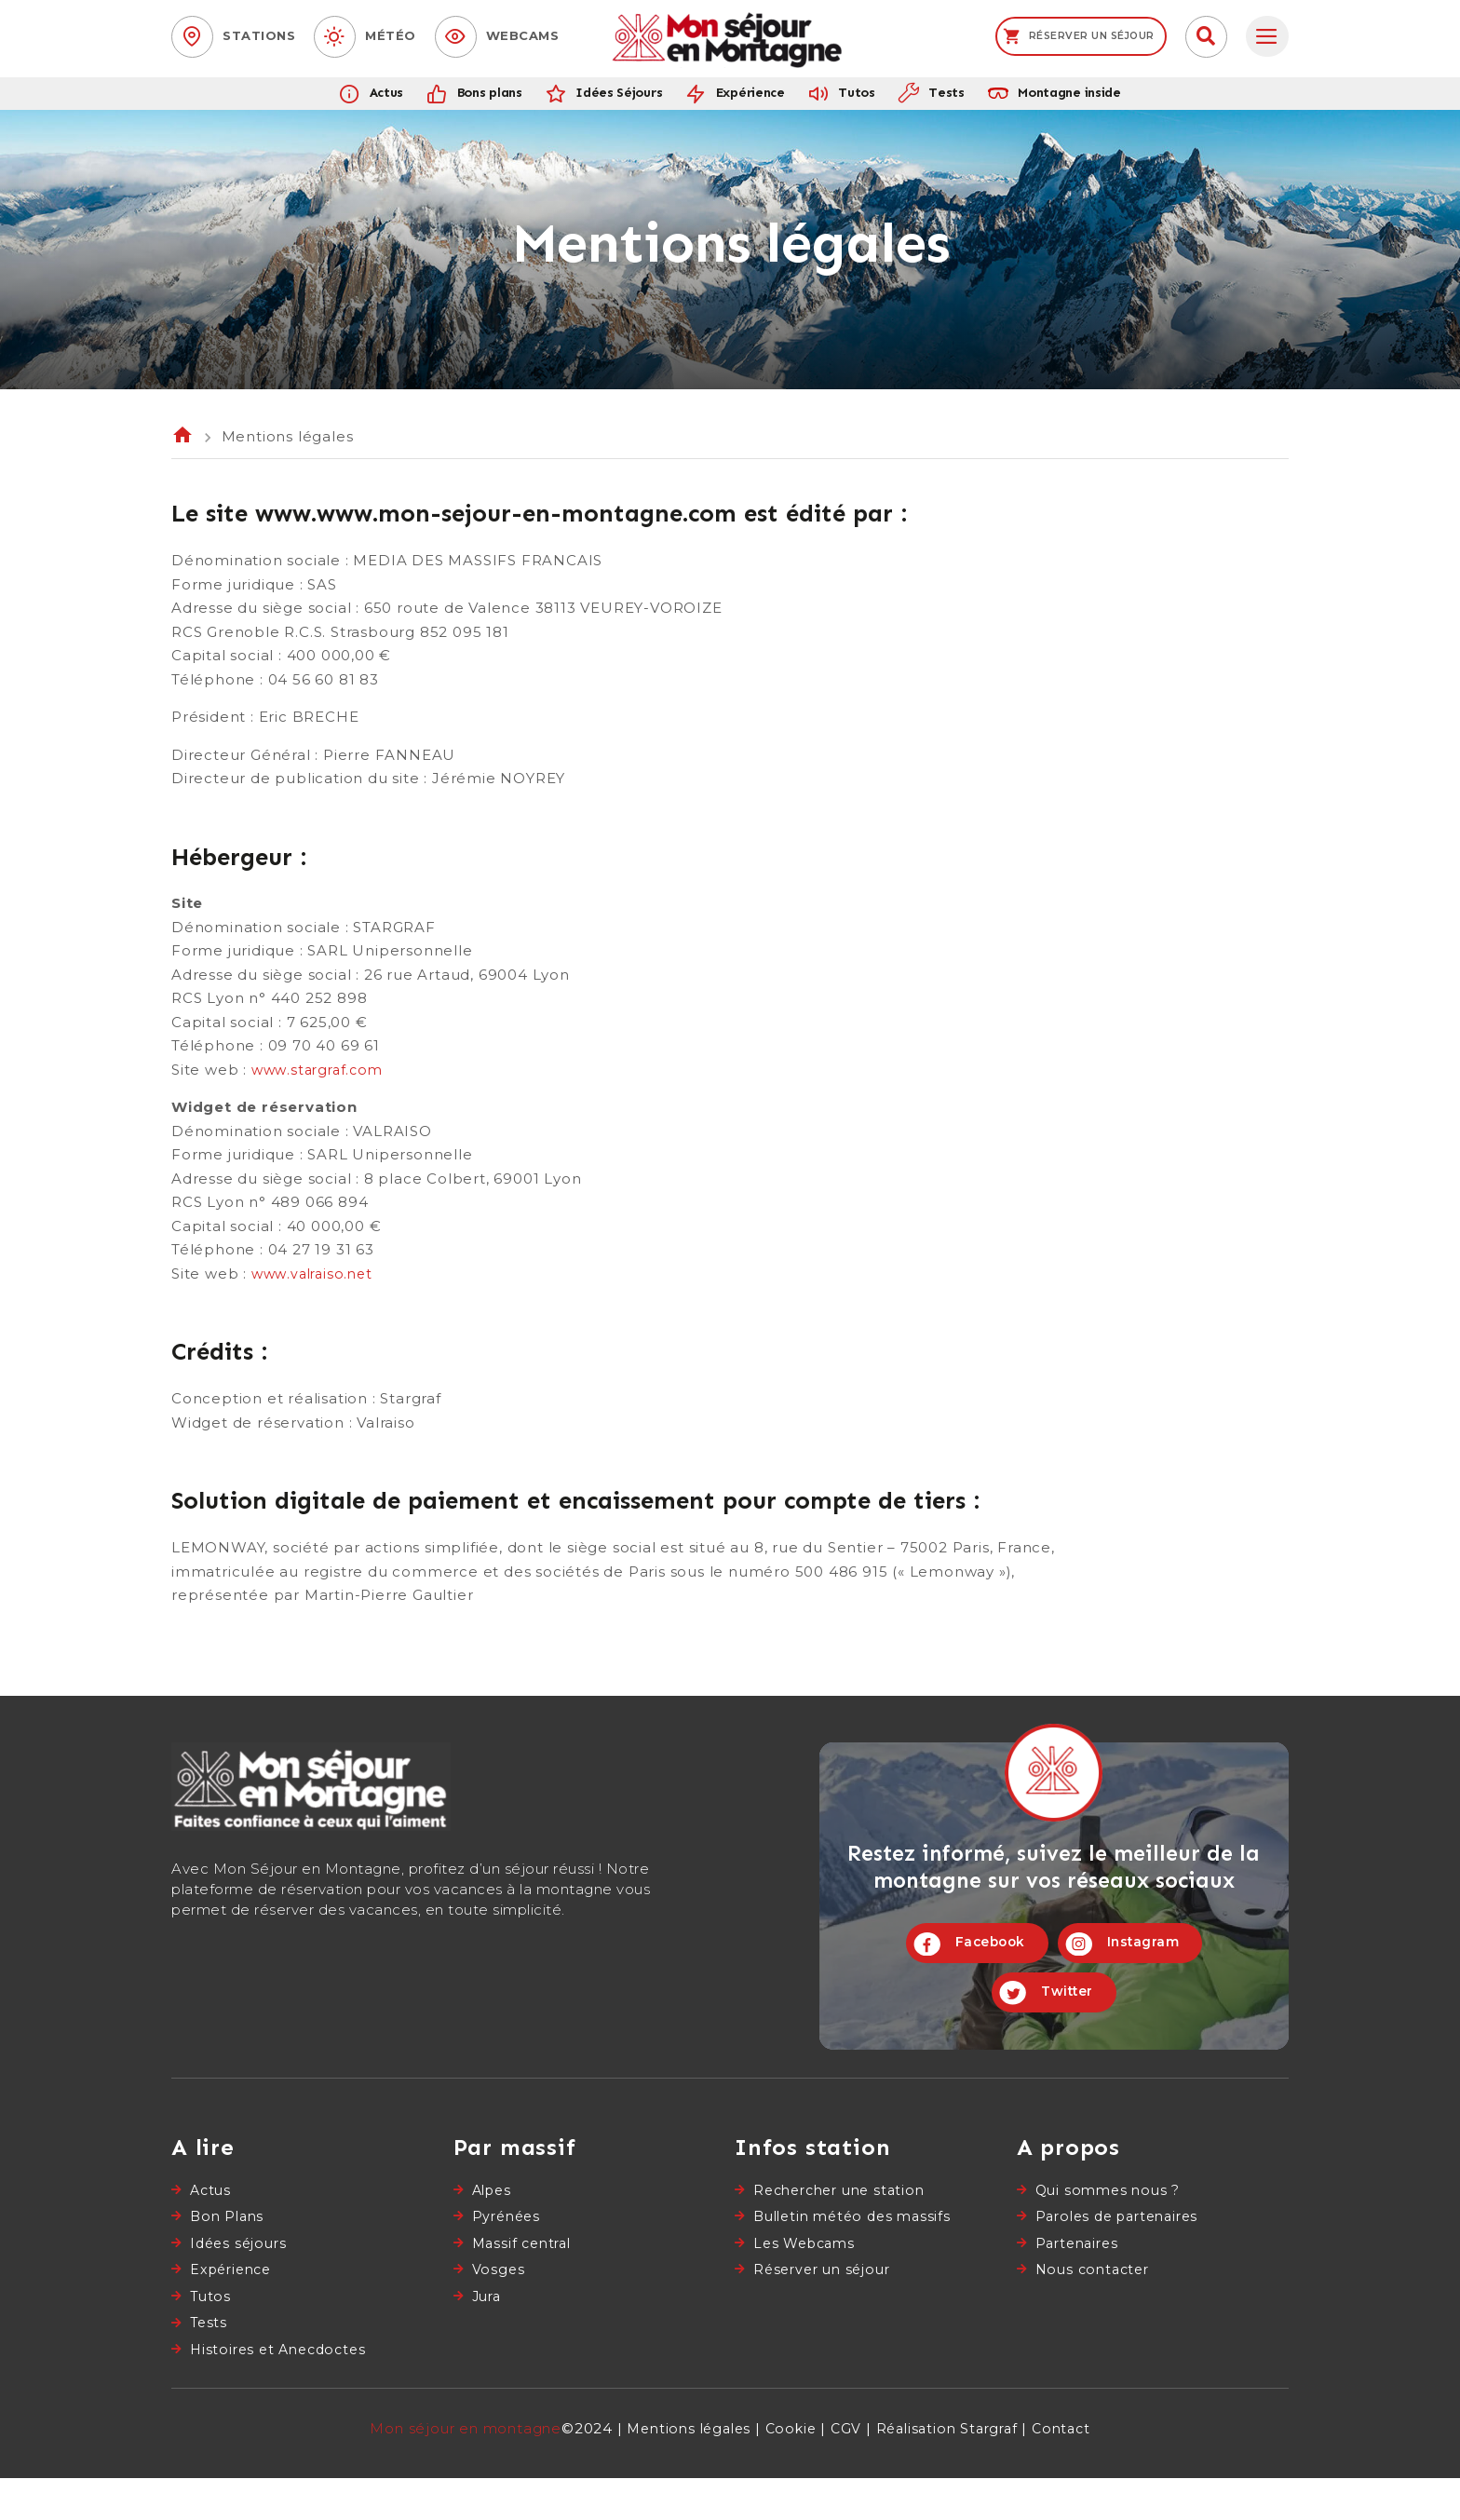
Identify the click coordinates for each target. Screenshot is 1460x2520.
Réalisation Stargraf (950, 2470)
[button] (1206, 37)
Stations (259, 35)
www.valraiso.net (315, 1292)
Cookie (789, 2470)
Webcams (523, 35)
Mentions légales (681, 2470)
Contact (1071, 2470)
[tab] (1267, 37)
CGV (845, 2470)
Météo (390, 35)
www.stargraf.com (320, 1088)
